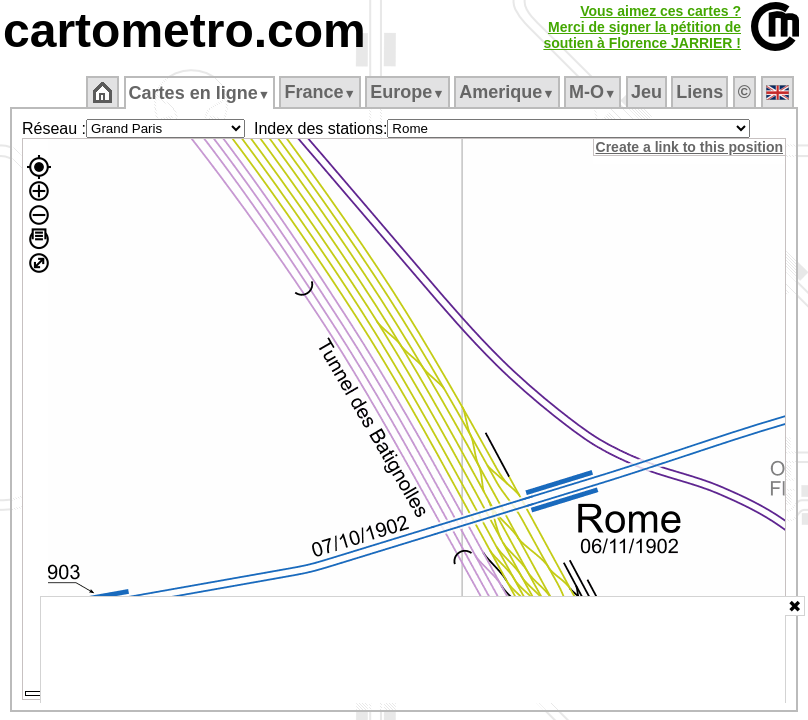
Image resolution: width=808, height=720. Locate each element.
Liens (701, 92)
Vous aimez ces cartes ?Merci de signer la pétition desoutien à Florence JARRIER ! (642, 27)
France (321, 92)
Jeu (647, 92)
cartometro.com (184, 30)
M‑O (594, 92)
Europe (409, 92)
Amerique (508, 92)
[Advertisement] (413, 650)
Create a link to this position (690, 147)
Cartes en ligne (200, 93)
